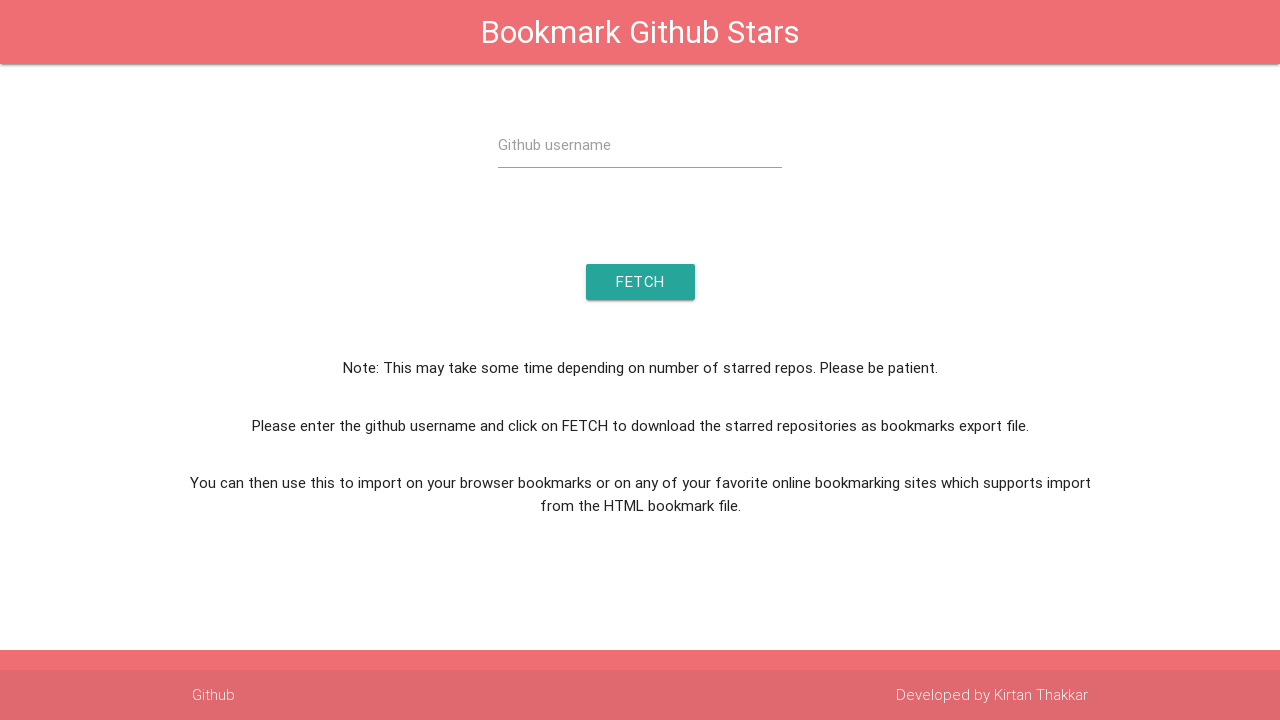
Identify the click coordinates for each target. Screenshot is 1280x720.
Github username (554, 144)
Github (213, 694)
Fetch (640, 281)
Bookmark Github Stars (640, 31)
